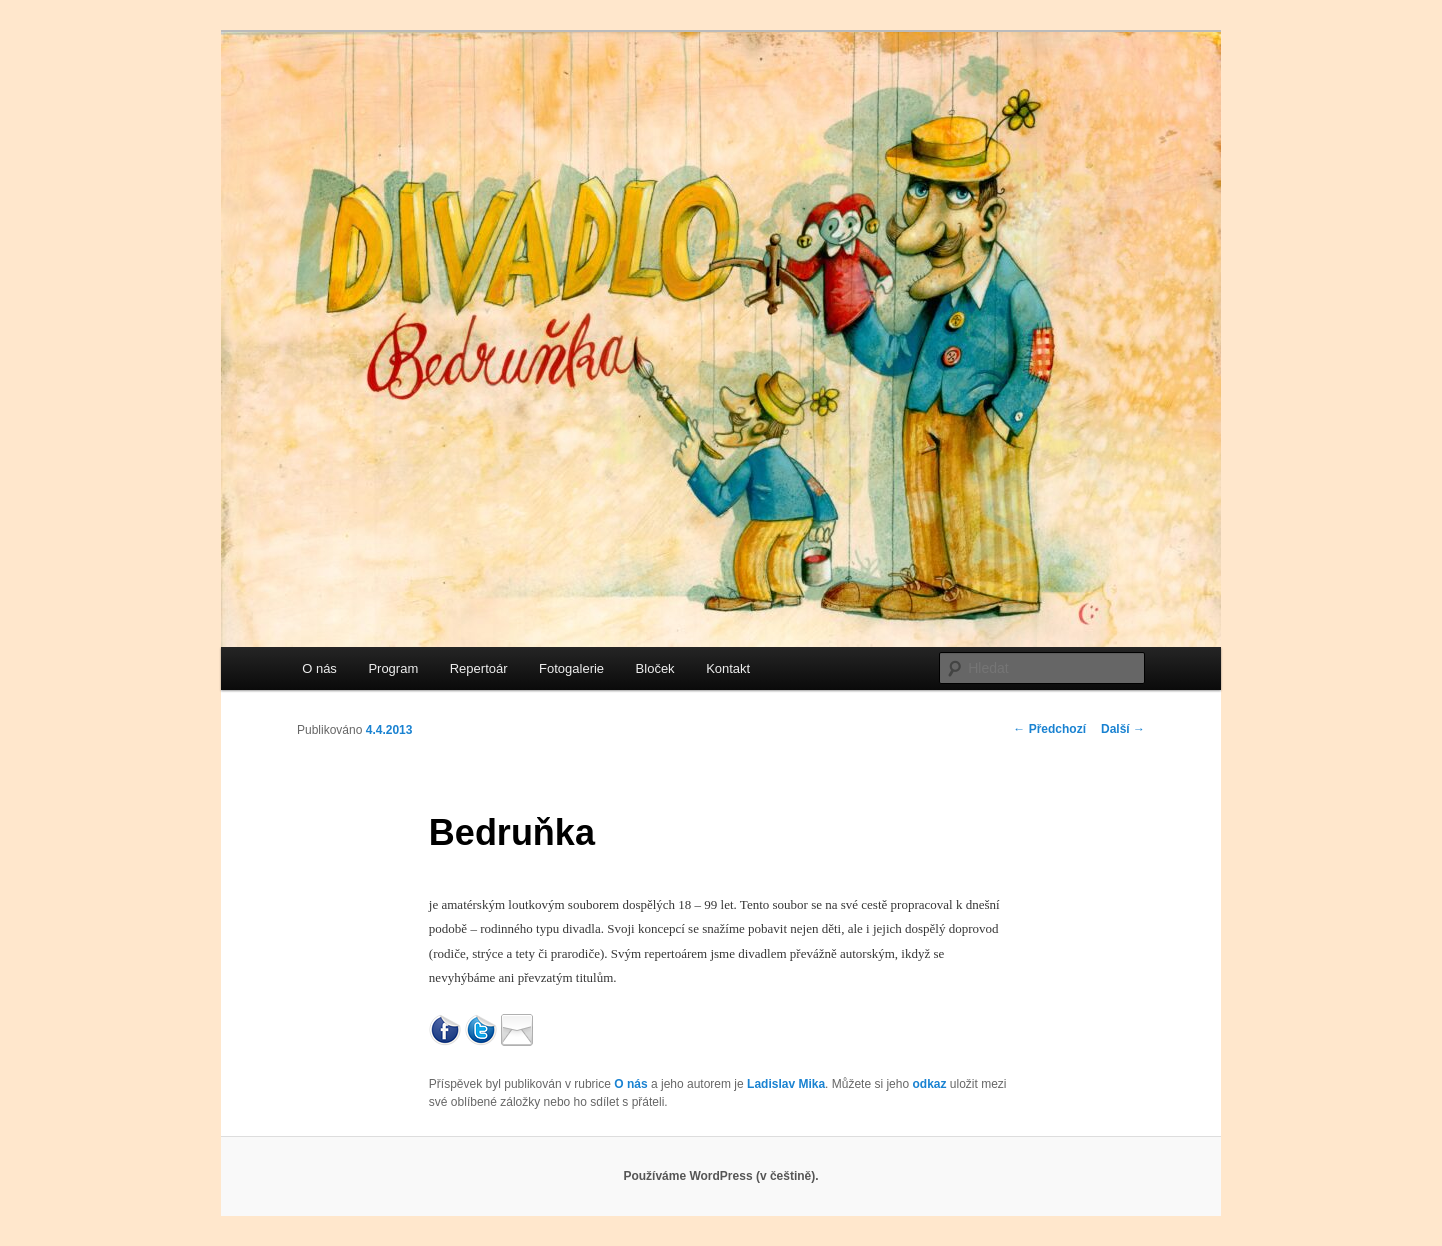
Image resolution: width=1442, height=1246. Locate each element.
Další (1123, 729)
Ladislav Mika (786, 1084)
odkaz (929, 1084)
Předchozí (1049, 729)
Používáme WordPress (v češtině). (720, 1176)
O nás (319, 668)
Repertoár (479, 668)
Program (393, 668)
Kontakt (728, 668)
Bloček (655, 668)
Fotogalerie (571, 668)
